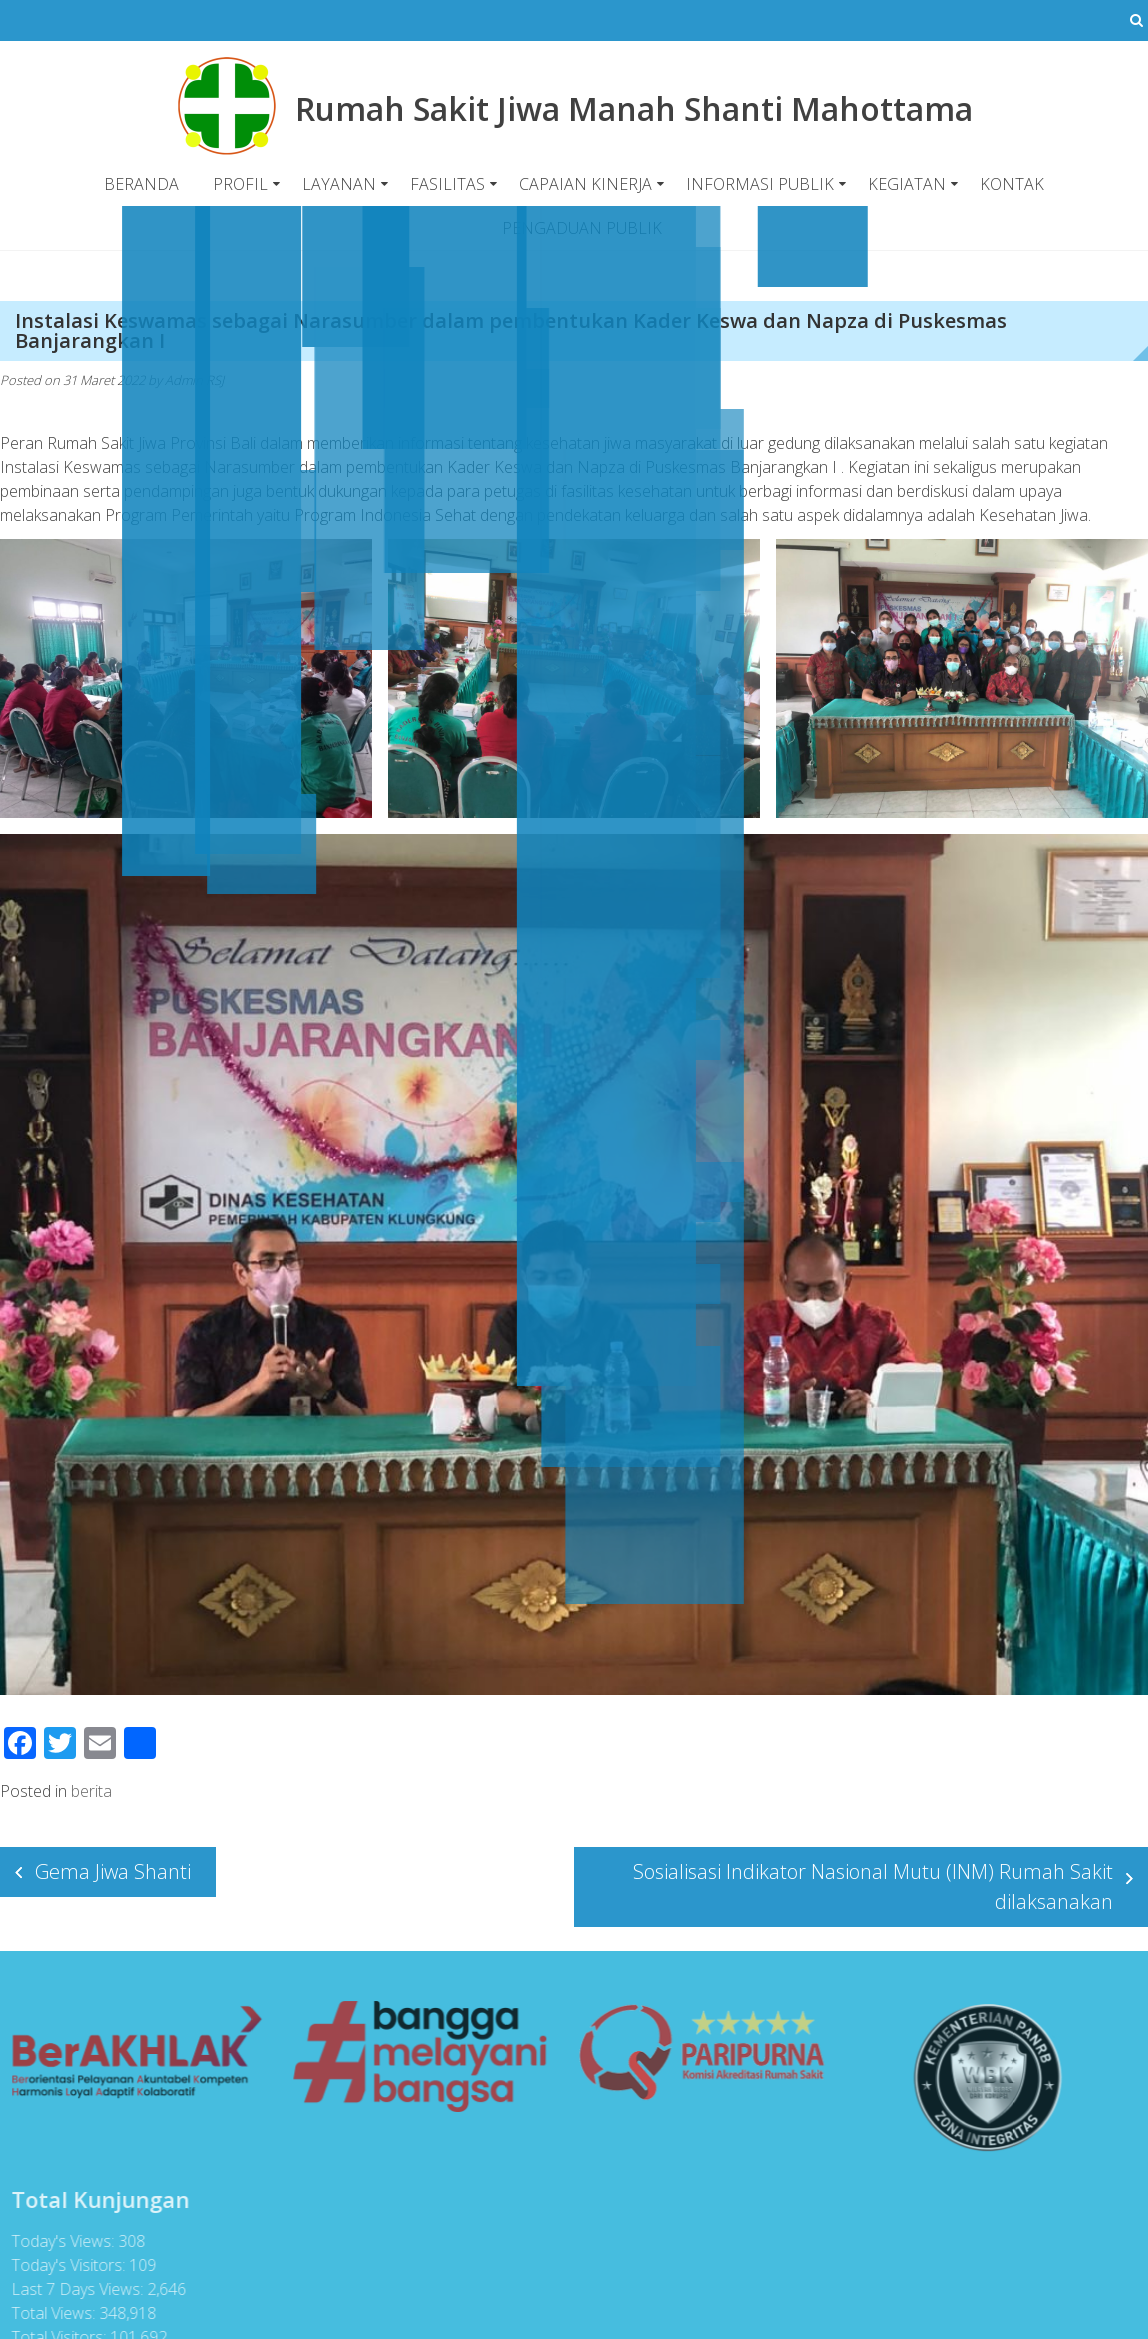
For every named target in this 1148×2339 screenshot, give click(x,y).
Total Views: (49, 2313)
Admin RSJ (194, 380)
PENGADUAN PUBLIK (582, 228)
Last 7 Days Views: (73, 2289)
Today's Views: (58, 2241)
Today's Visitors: (64, 2265)
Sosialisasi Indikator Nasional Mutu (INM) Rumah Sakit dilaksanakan (873, 1886)
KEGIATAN (907, 184)
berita (91, 1791)
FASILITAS (447, 184)
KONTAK (1012, 184)
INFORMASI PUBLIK (760, 184)
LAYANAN (339, 184)
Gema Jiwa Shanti (113, 1871)
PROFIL (240, 184)
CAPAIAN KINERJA (585, 184)
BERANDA (141, 184)
